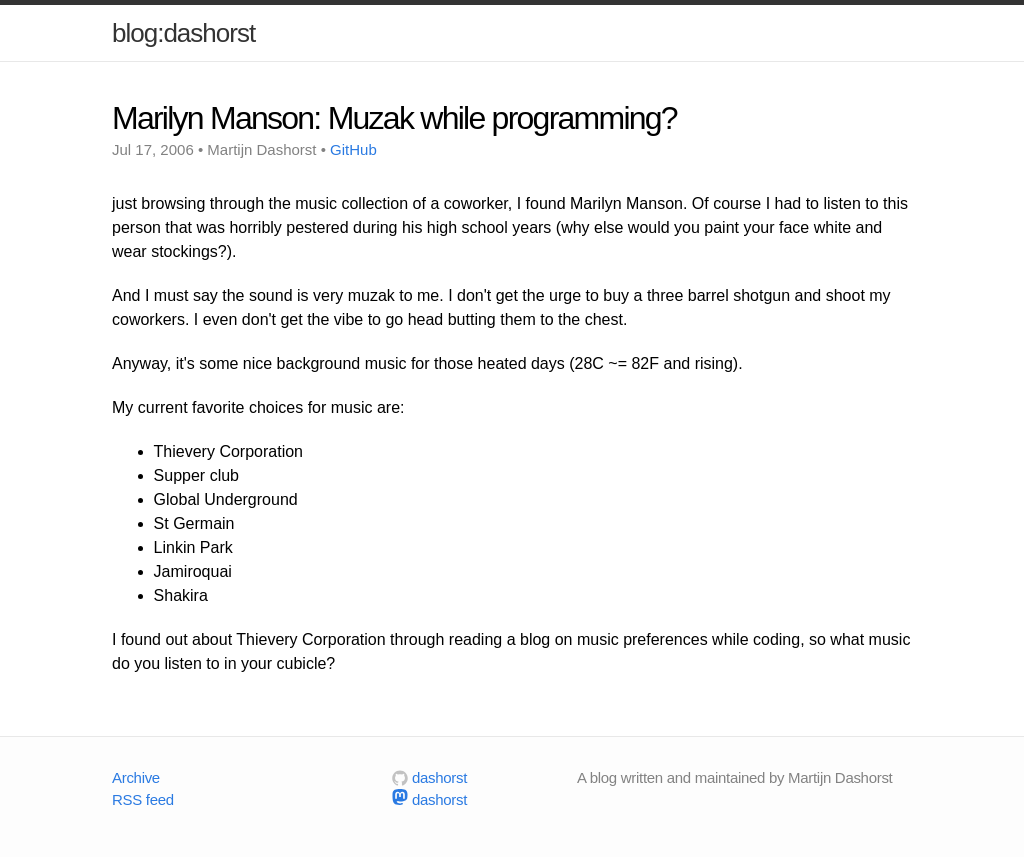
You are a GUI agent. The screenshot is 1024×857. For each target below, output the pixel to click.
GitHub (353, 149)
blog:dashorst (183, 33)
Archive (136, 777)
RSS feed (143, 799)
